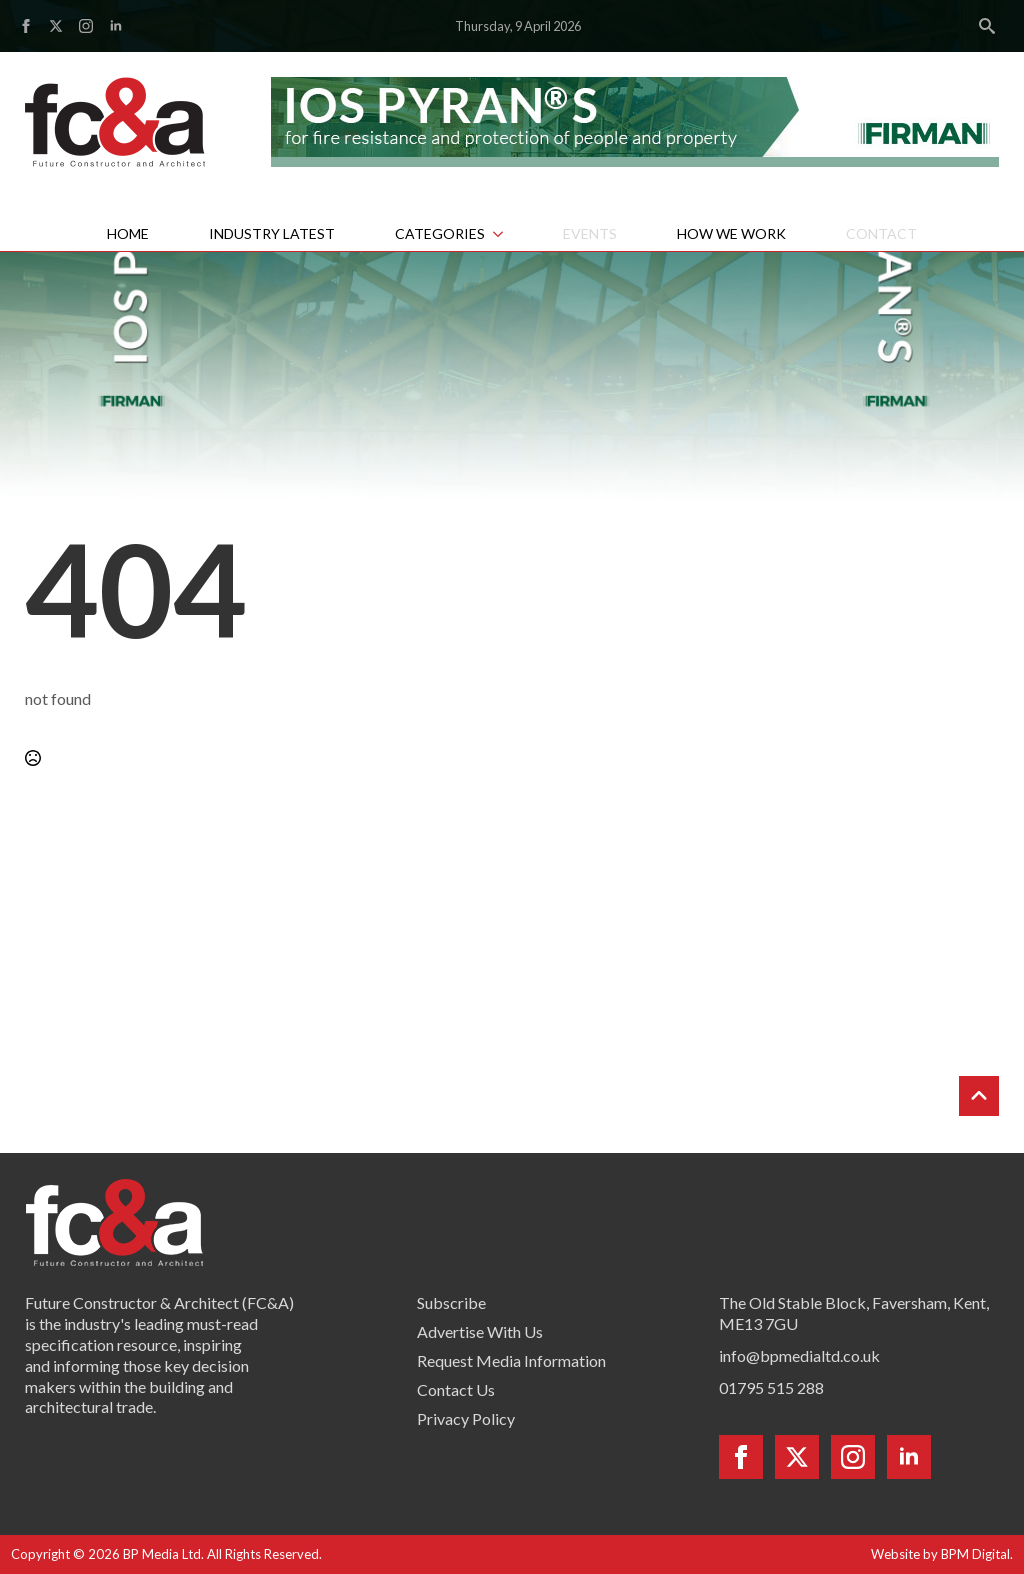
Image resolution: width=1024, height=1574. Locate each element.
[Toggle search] (987, 26)
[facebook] (26, 26)
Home (128, 233)
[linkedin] (116, 26)
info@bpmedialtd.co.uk (799, 1355)
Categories (440, 233)
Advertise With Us (480, 1331)
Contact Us (456, 1389)
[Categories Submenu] (509, 234)
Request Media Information (511, 1360)
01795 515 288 (771, 1387)
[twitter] (56, 26)
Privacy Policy (466, 1418)
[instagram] (86, 26)
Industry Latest (272, 233)
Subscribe (451, 1302)
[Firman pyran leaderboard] (635, 119)
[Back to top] (979, 1096)
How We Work (731, 233)
